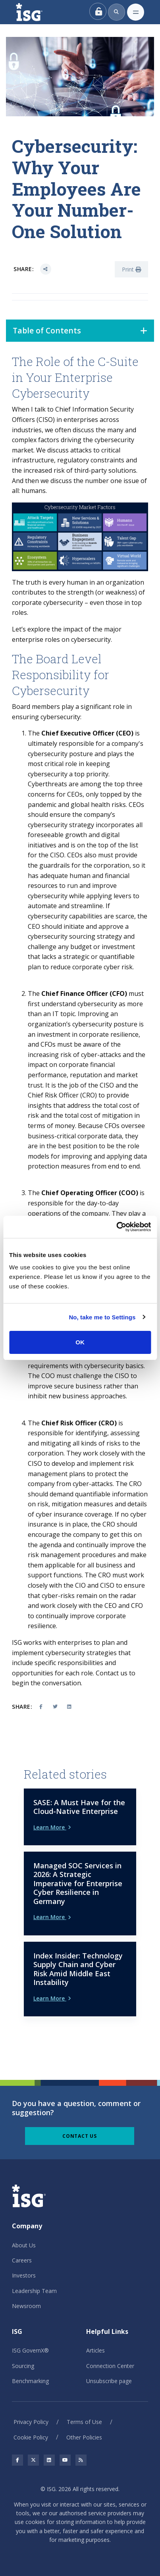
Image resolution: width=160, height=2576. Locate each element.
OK (80, 1342)
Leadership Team (34, 2291)
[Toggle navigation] (135, 12)
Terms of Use (84, 2422)
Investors (24, 2275)
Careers (22, 2260)
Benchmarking (30, 2381)
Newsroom (26, 2306)
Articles (95, 2350)
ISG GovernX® (30, 2350)
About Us (24, 2245)
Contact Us (79, 2136)
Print (131, 269)
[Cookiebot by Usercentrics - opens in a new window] (116, 1227)
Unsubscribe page (109, 2381)
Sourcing (23, 2366)
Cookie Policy (30, 2437)
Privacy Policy (30, 2422)
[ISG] (38, 12)
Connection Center (110, 2366)
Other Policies (84, 2437)
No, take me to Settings (102, 1317)
